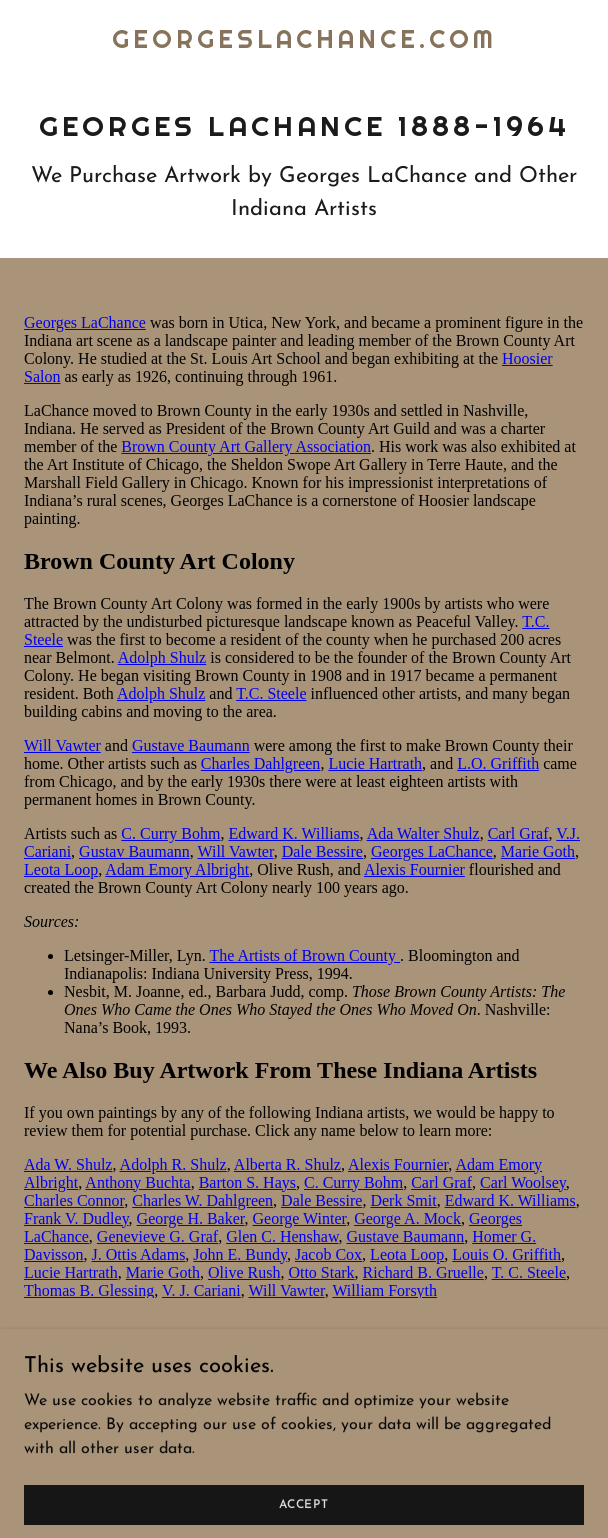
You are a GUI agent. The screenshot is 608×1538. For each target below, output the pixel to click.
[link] (304, 44)
